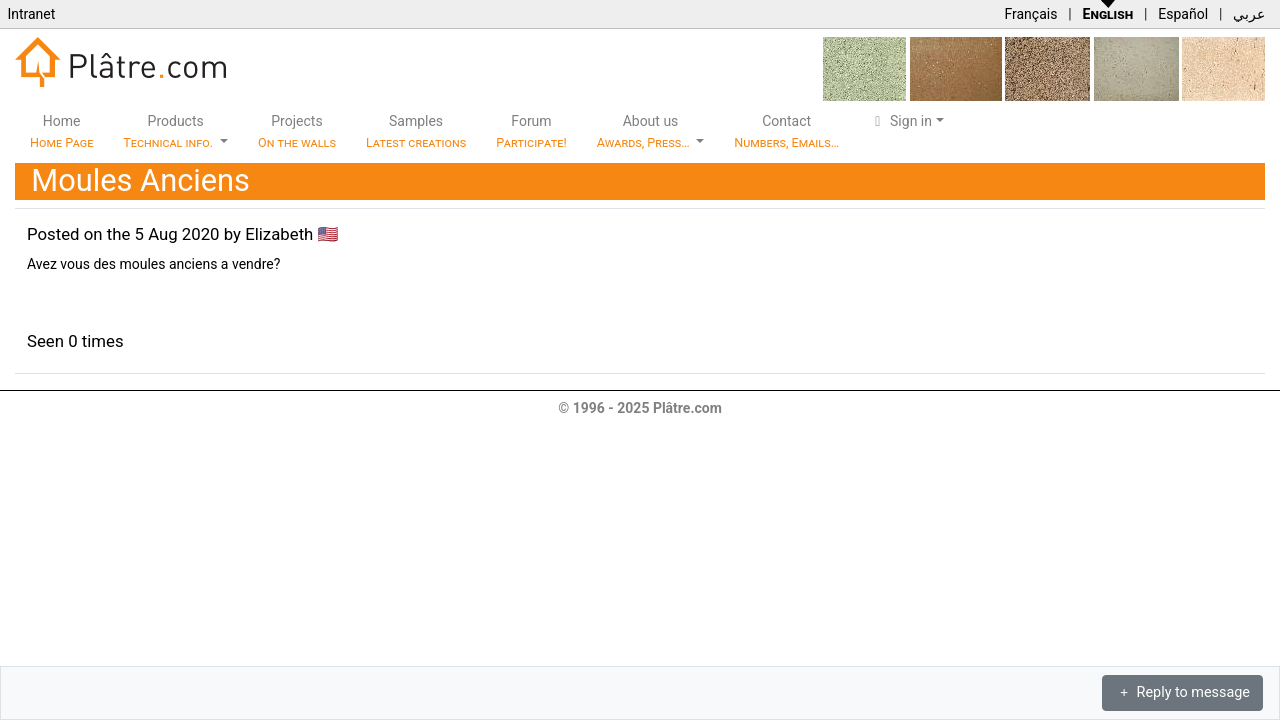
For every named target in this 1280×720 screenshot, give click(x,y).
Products (169, 131)
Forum (531, 131)
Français (1030, 14)
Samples (416, 131)
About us (645, 131)
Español (1183, 14)
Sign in (900, 121)
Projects (297, 131)
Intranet (31, 14)
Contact (786, 131)
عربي (1249, 14)
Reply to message (1182, 692)
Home (61, 131)
